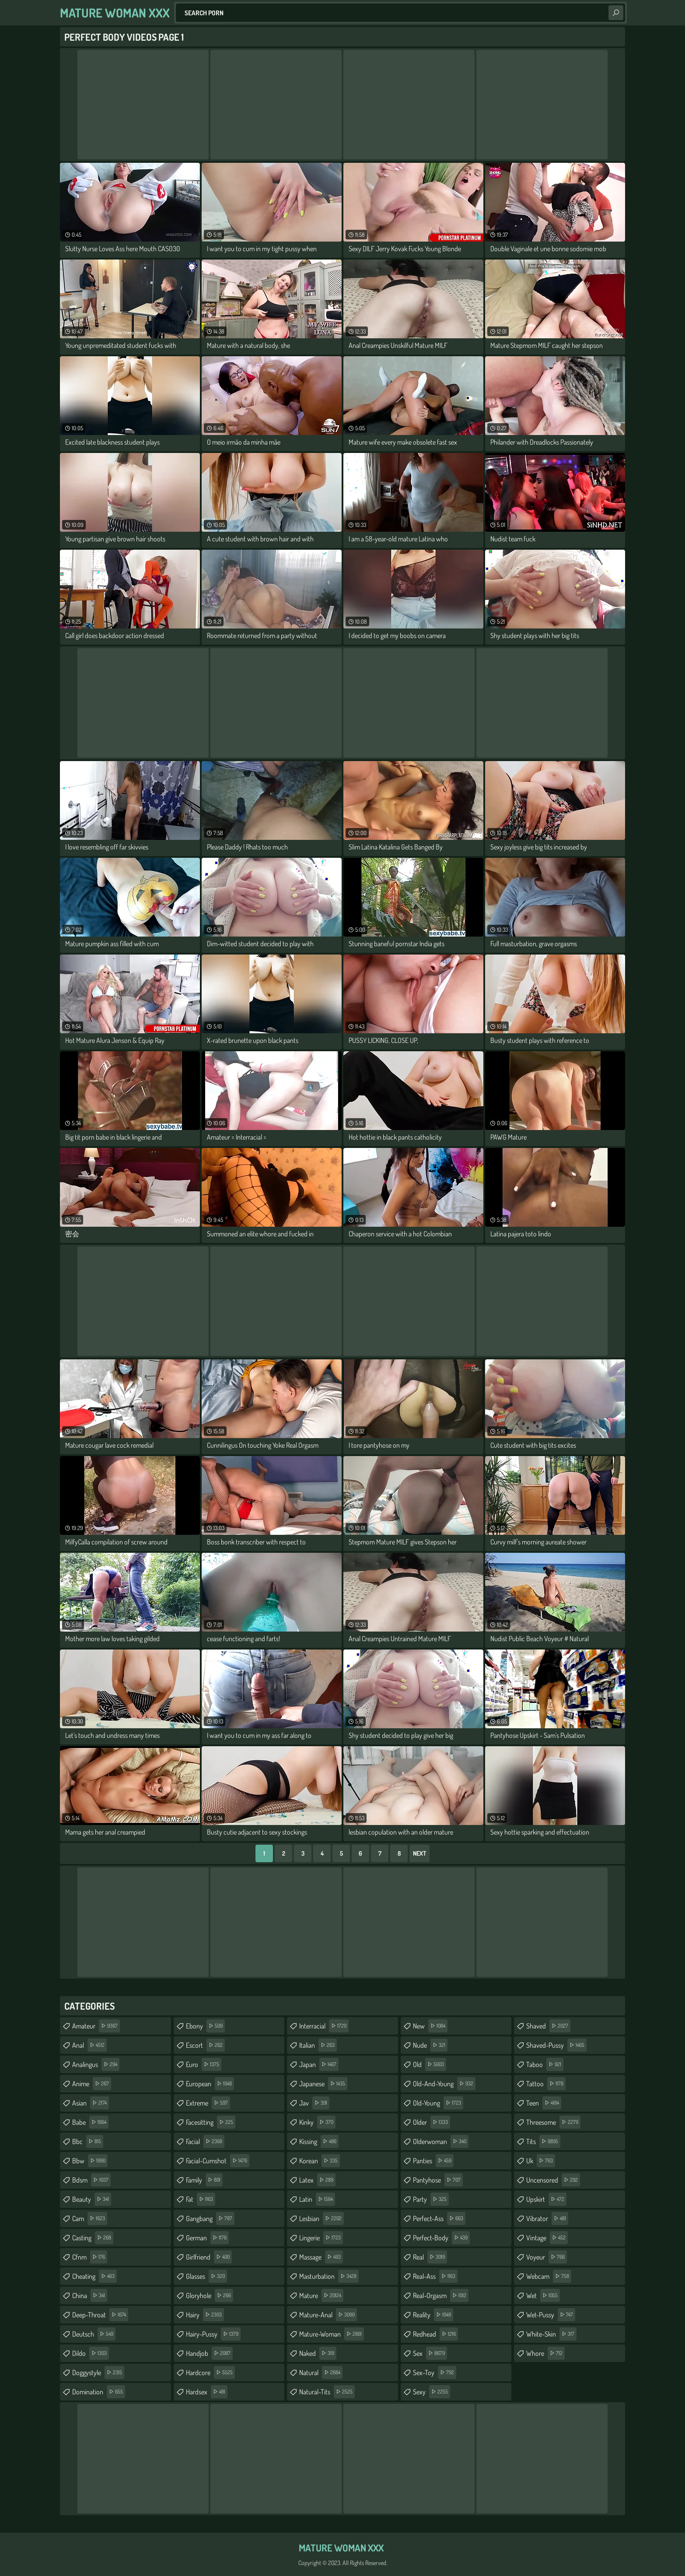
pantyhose (438, 2179)
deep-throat (100, 2314)
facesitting (210, 2122)
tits (543, 2141)
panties (433, 2160)
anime (91, 2083)
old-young (438, 2102)
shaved (548, 2025)
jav (314, 2102)
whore (545, 2353)
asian (90, 2102)
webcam (548, 2276)
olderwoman (440, 2141)
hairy (205, 2314)
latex (317, 2179)
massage (321, 2257)
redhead (435, 2334)
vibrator (547, 2218)
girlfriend (209, 2257)
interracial (324, 2025)
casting (92, 2237)
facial (205, 2141)
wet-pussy (550, 2314)
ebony (205, 2025)
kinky (317, 2122)
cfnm (89, 2257)
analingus (95, 2064)
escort (205, 2045)
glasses (206, 2276)
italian (318, 2045)
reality (433, 2314)
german (207, 2237)
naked (317, 2353)
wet (543, 2295)
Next (419, 1853)
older (431, 2122)
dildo (90, 2353)
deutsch (93, 2334)
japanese (323, 2083)
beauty (91, 2199)
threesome (553, 2122)
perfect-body (441, 2237)
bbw (90, 2160)
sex (430, 2353)
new (430, 2025)
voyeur (546, 2257)
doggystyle (98, 2372)
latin (317, 2199)
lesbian (321, 2218)
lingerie (321, 2237)
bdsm (91, 2179)
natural (320, 2372)
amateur (96, 2025)
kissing (319, 2141)
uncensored (553, 2179)
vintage (547, 2237)
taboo (544, 2064)
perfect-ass (439, 2218)
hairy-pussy (213, 2334)
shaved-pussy (556, 2045)
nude (430, 2045)
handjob (209, 2353)
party (431, 2199)
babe (90, 2122)
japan (319, 2064)
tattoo (546, 2083)
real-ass (435, 2276)
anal (89, 2045)
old (429, 2064)
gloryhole (209, 2295)
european (210, 2083)
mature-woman (331, 2334)
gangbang (210, 2218)
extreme (208, 2102)
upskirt (546, 2199)
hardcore (210, 2372)
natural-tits (327, 2391)
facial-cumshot (217, 2160)
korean (319, 2160)
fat (200, 2199)
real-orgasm (440, 2295)
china (89, 2295)
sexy (431, 2391)
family (204, 2179)
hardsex (206, 2391)
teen (543, 2102)
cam (89, 2218)
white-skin (551, 2334)
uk (540, 2160)
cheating (94, 2276)
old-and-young (444, 2083)
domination (98, 2391)
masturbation (329, 2276)
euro (203, 2064)
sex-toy (434, 2372)
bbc (87, 2141)
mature (321, 2295)
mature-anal (328, 2314)
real (430, 2257)
